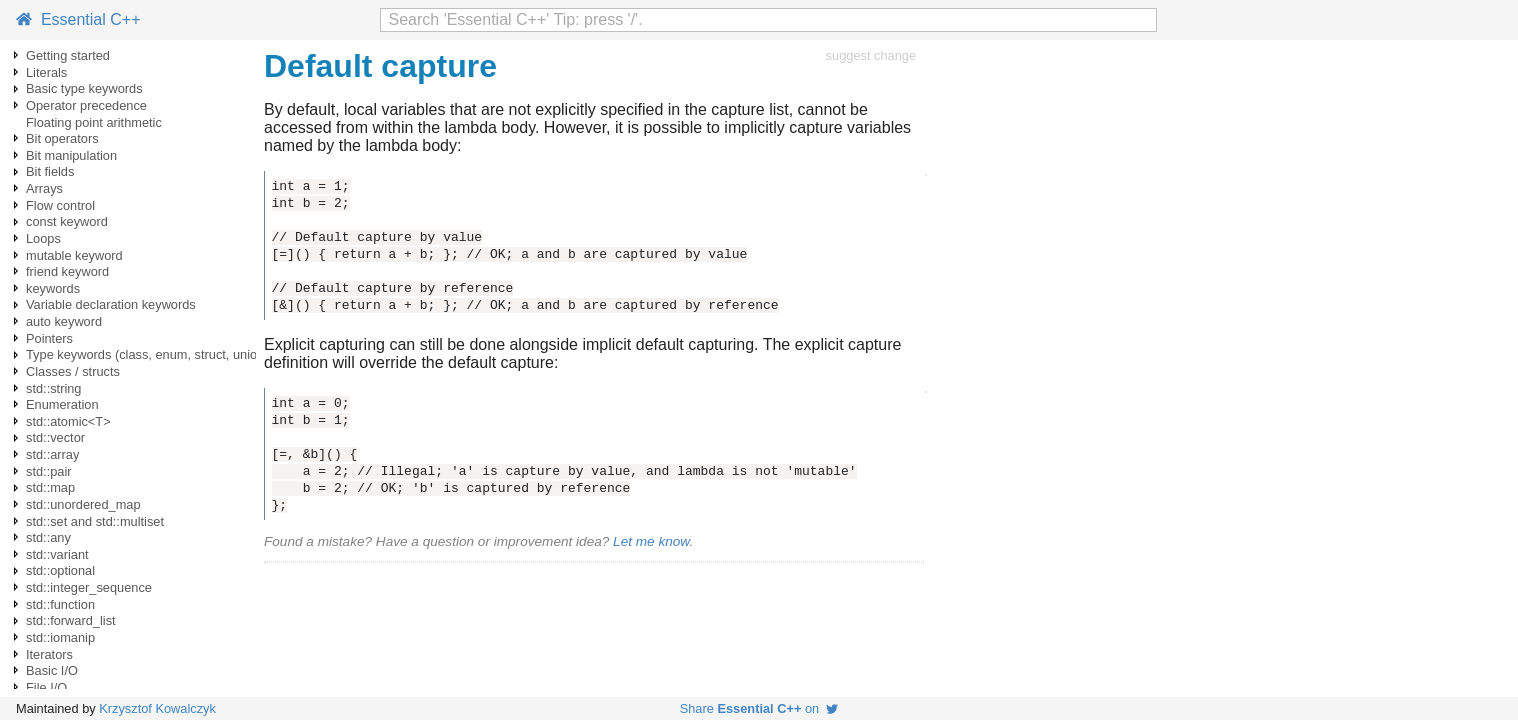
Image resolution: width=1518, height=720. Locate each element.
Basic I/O (52, 670)
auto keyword (64, 321)
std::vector (55, 437)
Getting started (68, 55)
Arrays (44, 188)
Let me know (651, 541)
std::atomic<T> (68, 421)
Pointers (49, 338)
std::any (48, 537)
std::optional (60, 570)
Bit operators (62, 138)
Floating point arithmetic (94, 122)
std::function (60, 604)
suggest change (871, 55)
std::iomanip (60, 637)
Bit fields (50, 171)
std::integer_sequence (89, 587)
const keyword (67, 221)
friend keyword (67, 271)
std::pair (49, 471)
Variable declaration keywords (111, 304)
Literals (46, 72)
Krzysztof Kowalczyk (157, 708)
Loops (43, 238)
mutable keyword (74, 255)
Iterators (49, 654)
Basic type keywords (84, 88)
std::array (52, 454)
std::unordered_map (83, 504)
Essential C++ (78, 19)
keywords (53, 288)
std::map (50, 487)
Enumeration (62, 404)
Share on (759, 708)
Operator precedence (86, 105)
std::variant (57, 554)
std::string (53, 388)
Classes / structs (73, 371)
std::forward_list (71, 620)
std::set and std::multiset (95, 521)
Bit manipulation (71, 155)
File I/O (46, 687)
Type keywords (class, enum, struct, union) (147, 354)
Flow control (60, 205)
